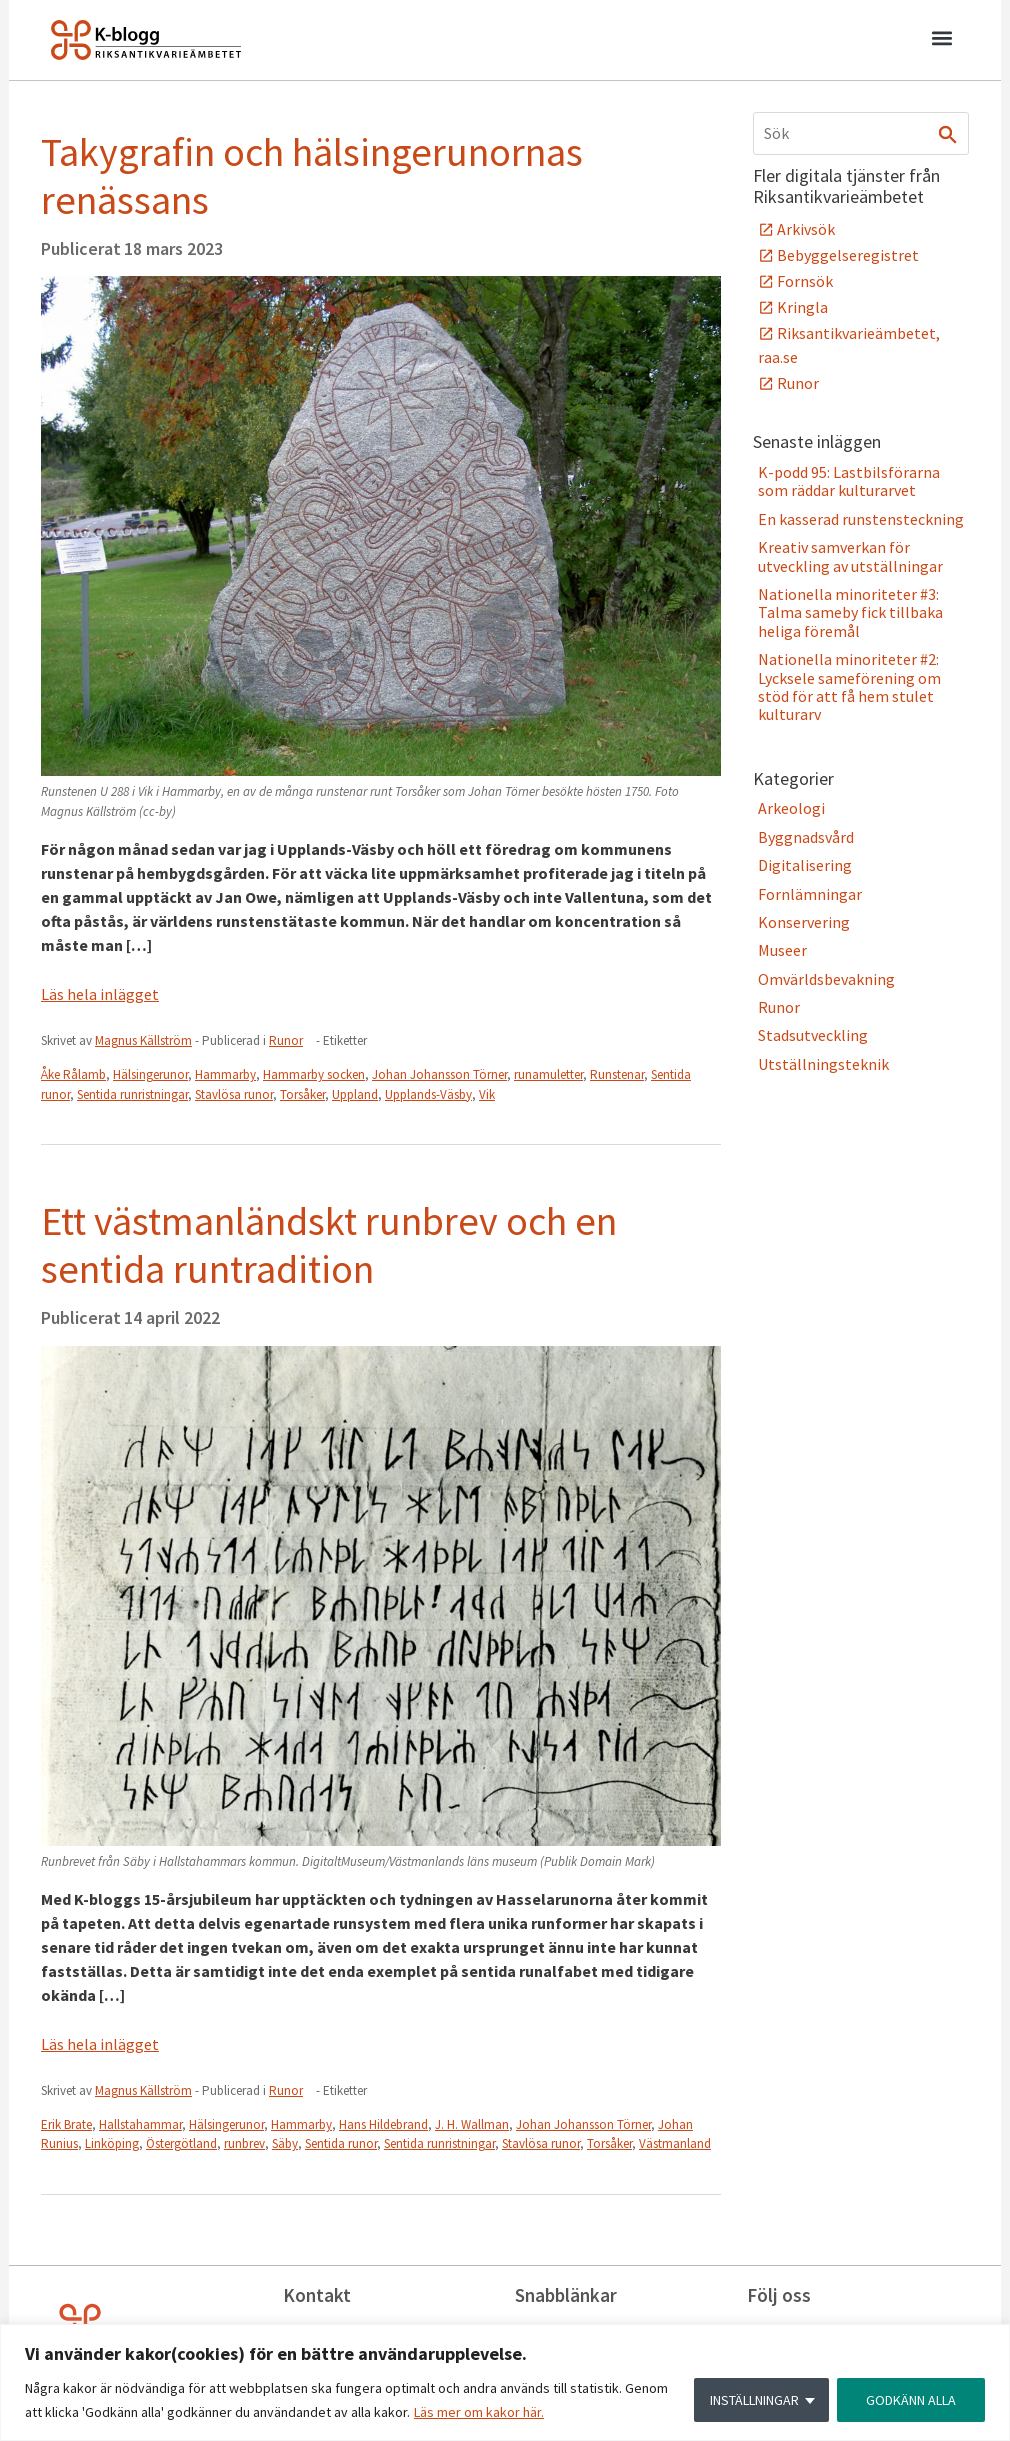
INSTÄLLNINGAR (754, 2400)
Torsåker (302, 1094)
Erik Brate (66, 2124)
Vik (487, 1094)
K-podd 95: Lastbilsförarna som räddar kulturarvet (849, 481)
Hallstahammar (140, 2124)
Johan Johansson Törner (439, 1074)
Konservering (804, 922)
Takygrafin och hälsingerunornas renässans (312, 176)
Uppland (355, 1094)
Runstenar (617, 1074)
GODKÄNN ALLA (911, 2400)
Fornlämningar (810, 894)
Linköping (112, 2143)
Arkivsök (806, 229)
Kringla (802, 307)
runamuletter (548, 1074)
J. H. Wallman (472, 2124)
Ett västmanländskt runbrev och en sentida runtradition (329, 1245)
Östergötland (181, 2143)
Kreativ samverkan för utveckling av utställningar (850, 556)
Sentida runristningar (132, 1094)
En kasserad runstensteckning (861, 519)
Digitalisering (805, 865)
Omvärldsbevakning (826, 979)
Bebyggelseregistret (848, 255)
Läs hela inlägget (100, 994)
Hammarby (225, 1074)
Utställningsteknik (823, 1064)
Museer (782, 950)
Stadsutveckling (813, 1035)
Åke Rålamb (73, 1074)
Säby (285, 2143)
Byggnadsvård (806, 837)
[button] (941, 41)
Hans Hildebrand (383, 2124)
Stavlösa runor (234, 1094)
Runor (286, 1040)
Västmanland (675, 2143)
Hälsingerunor (150, 1074)
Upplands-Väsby (428, 1094)
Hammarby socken (314, 1074)
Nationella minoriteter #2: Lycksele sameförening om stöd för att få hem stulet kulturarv (849, 686)
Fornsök (805, 281)
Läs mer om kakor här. (479, 2412)
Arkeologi (791, 808)
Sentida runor (341, 2143)
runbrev (244, 2143)
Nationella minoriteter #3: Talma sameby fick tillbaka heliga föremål (850, 612)
